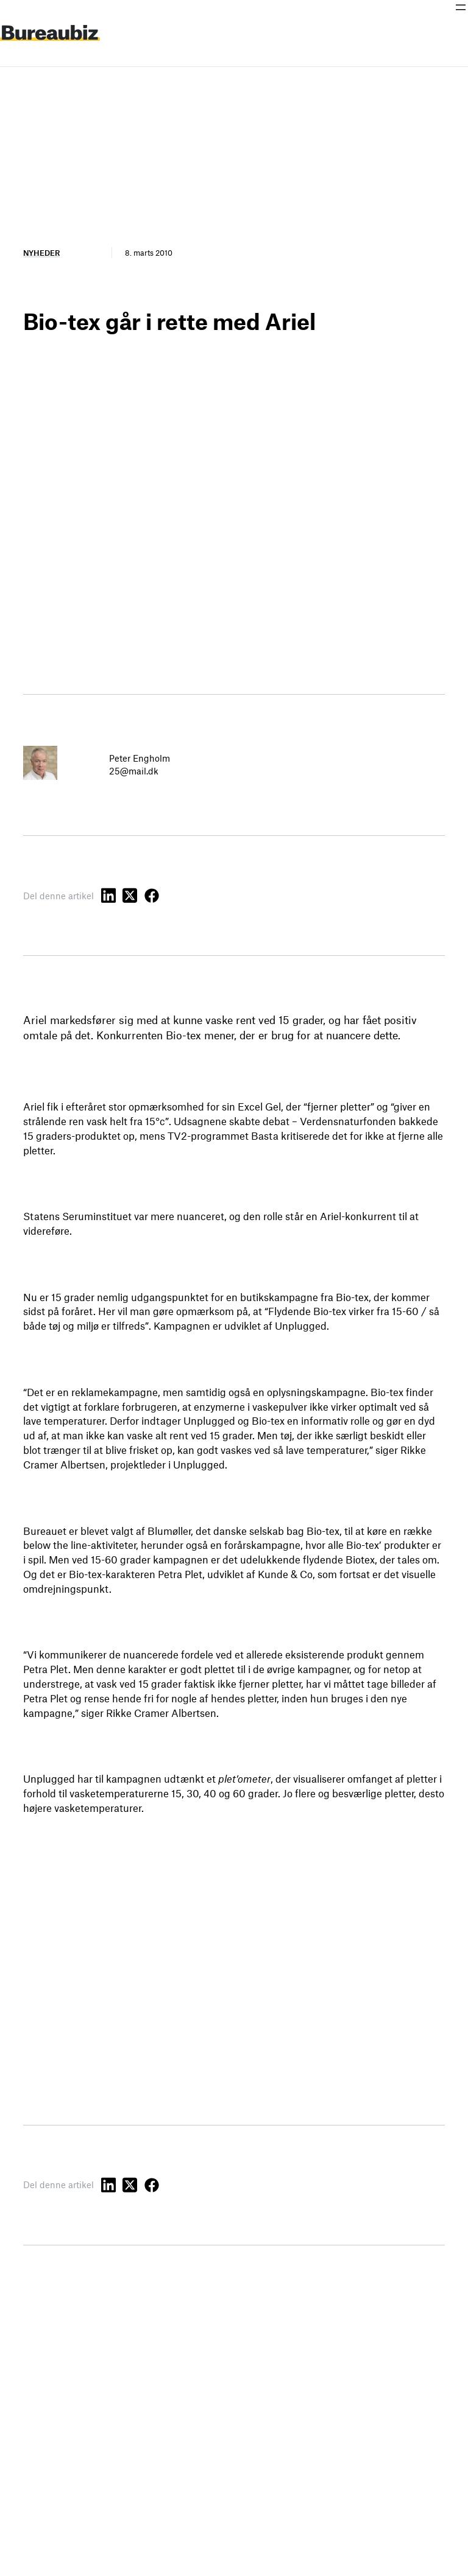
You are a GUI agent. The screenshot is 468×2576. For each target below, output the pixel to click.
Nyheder (41, 253)
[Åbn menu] (460, 7)
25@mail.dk (133, 770)
